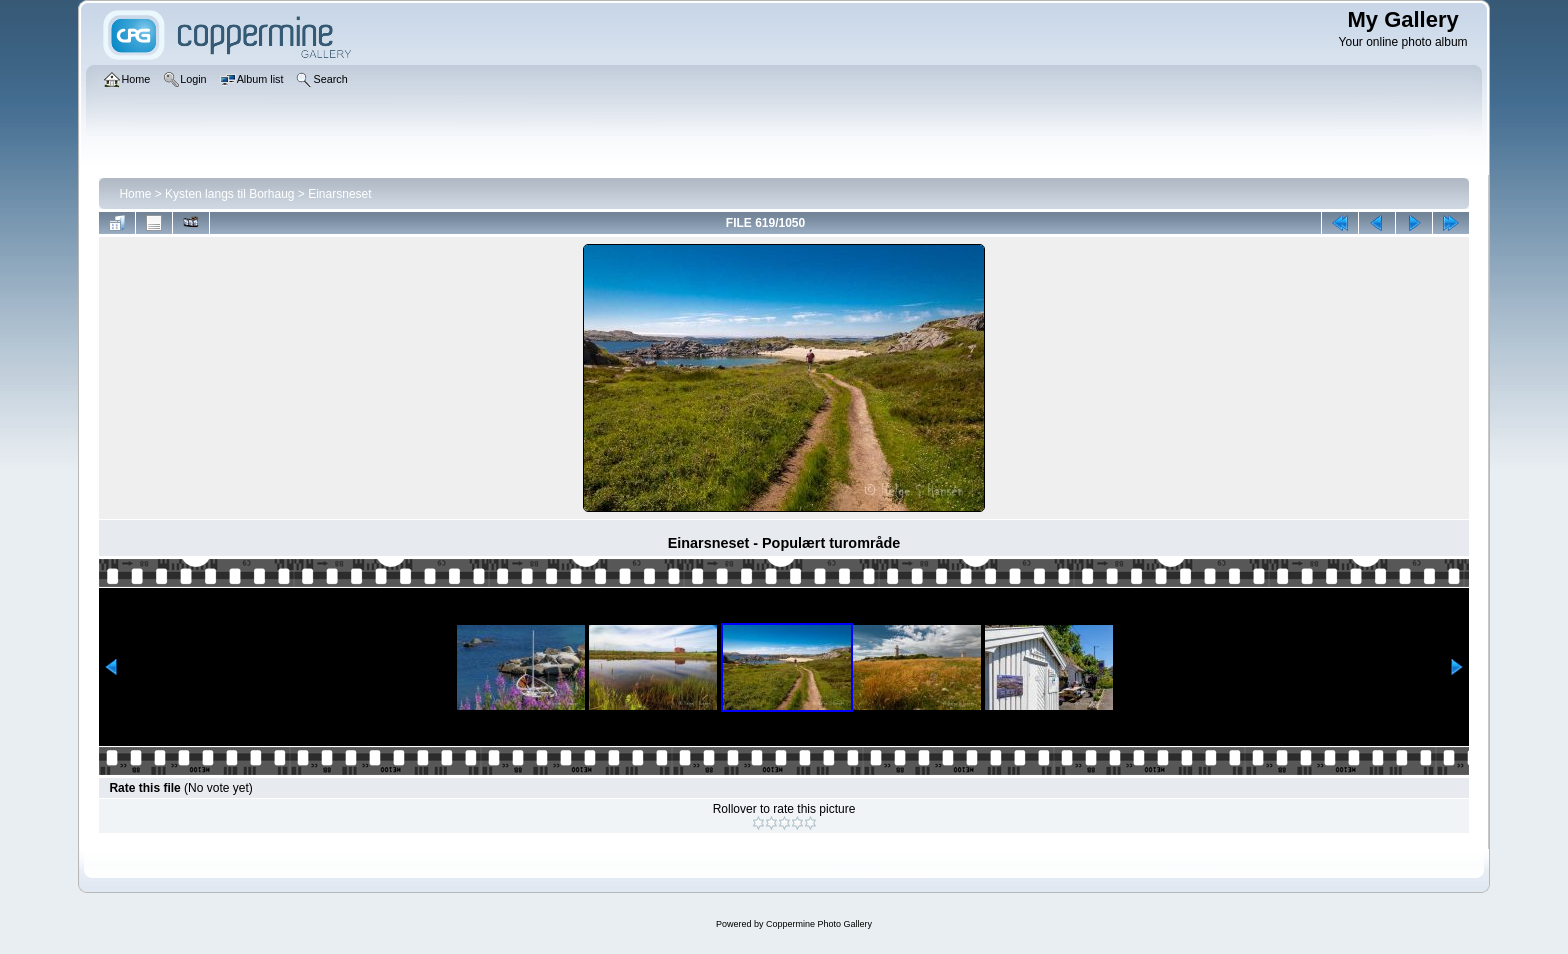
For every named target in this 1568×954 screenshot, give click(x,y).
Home (135, 194)
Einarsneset (339, 194)
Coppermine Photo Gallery (819, 924)
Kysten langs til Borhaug (229, 194)
